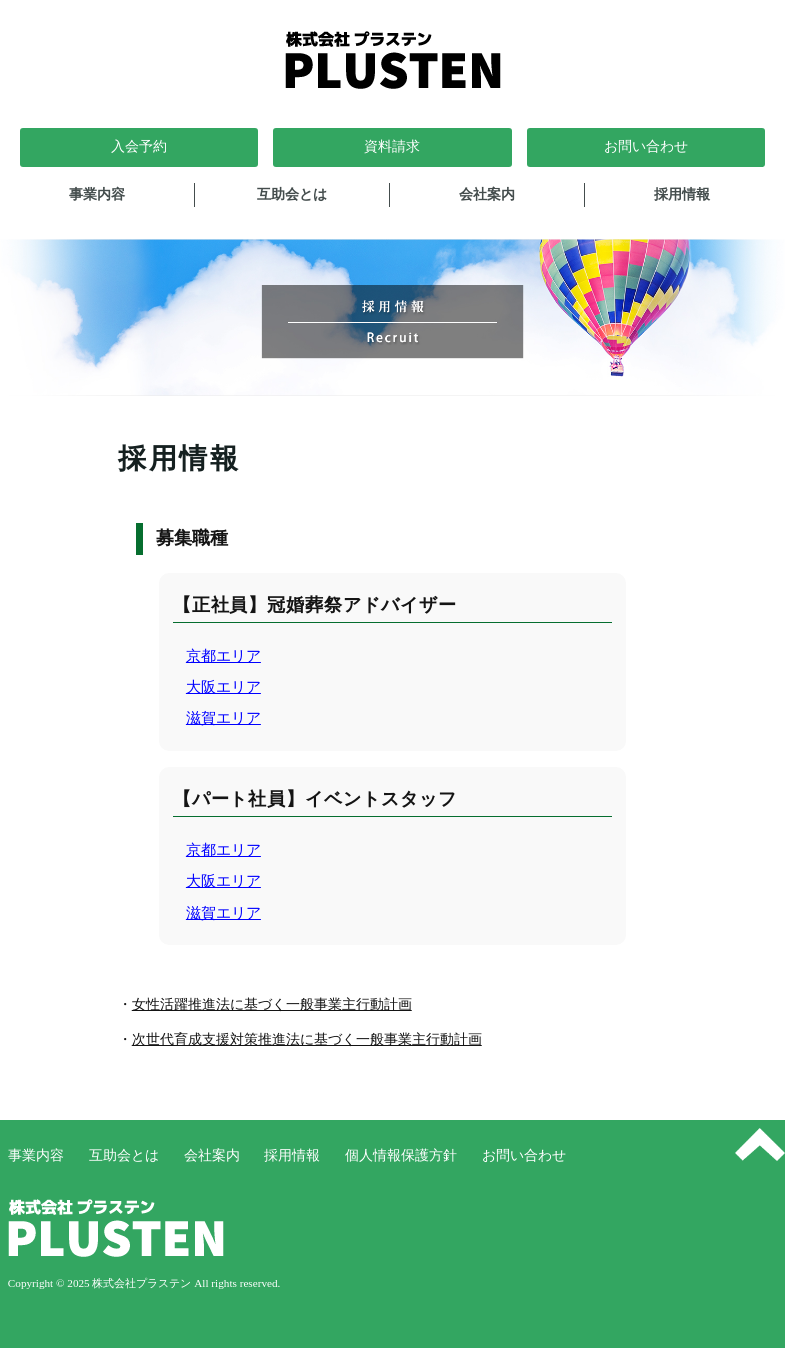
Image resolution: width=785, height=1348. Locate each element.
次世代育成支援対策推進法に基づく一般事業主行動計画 (307, 1039)
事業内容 (97, 194)
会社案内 (487, 194)
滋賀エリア (223, 717)
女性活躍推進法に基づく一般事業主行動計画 (272, 1004)
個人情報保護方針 (401, 1155)
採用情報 (682, 194)
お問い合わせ (524, 1155)
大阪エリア (223, 686)
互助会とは (292, 194)
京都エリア (223, 655)
